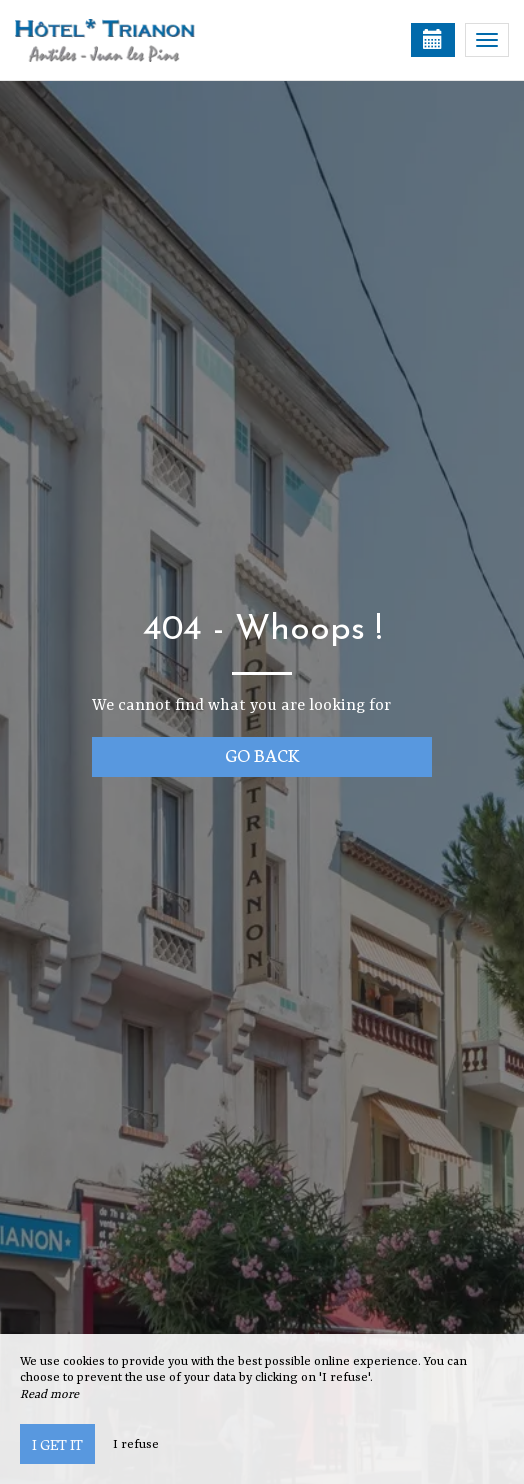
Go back (262, 754)
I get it (57, 1444)
